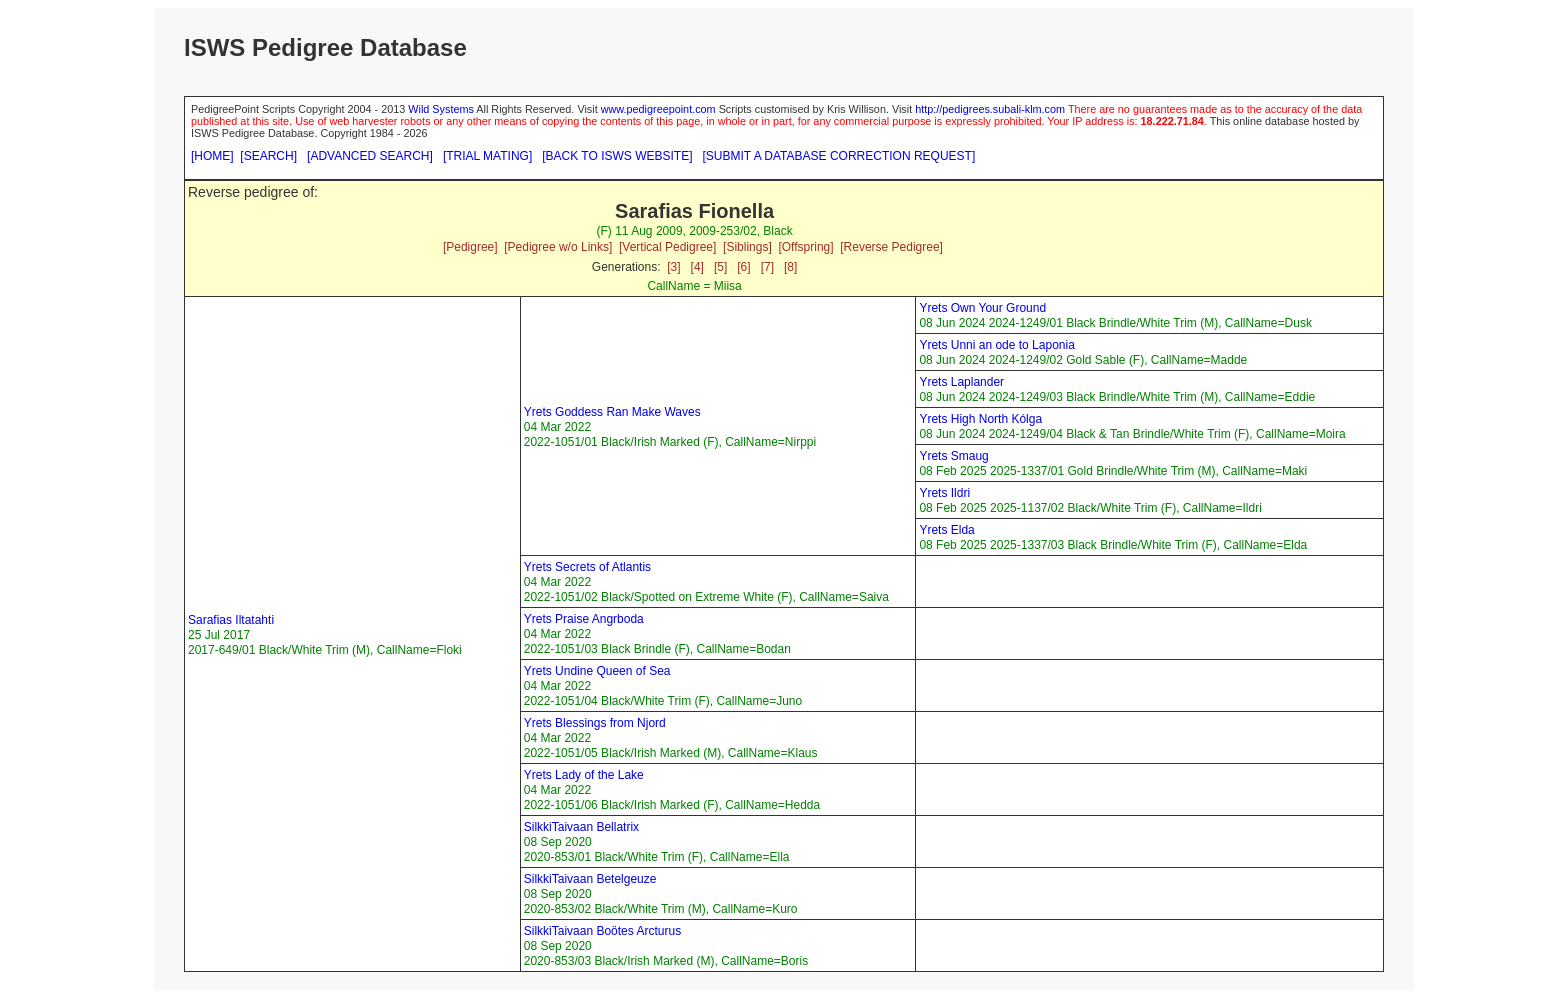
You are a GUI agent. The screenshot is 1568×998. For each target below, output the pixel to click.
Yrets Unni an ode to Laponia (996, 345)
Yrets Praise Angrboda (584, 619)
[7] (767, 267)
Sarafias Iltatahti (231, 620)
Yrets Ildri (944, 493)
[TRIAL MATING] (487, 156)
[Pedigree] (470, 247)
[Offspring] (805, 247)
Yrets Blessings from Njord (595, 723)
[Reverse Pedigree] (891, 247)
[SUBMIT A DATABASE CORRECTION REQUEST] (839, 156)
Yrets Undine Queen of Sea (597, 671)
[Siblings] (747, 247)
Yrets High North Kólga (980, 419)
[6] (743, 267)
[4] (697, 267)
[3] (673, 267)
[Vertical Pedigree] (667, 247)
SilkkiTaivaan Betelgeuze (590, 879)
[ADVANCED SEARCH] (370, 156)
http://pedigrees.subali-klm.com (990, 109)
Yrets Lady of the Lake (584, 775)
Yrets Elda (946, 530)
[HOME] (212, 156)
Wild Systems (441, 109)
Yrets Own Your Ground (982, 308)
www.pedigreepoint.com (658, 109)
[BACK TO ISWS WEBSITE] (617, 156)
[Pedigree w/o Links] (558, 247)
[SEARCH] (268, 156)
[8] (790, 267)
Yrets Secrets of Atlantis (587, 567)
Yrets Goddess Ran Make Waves (612, 412)
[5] (720, 267)
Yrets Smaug (953, 456)
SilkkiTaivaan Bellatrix (581, 827)
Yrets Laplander (961, 382)
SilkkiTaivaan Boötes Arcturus (602, 931)
